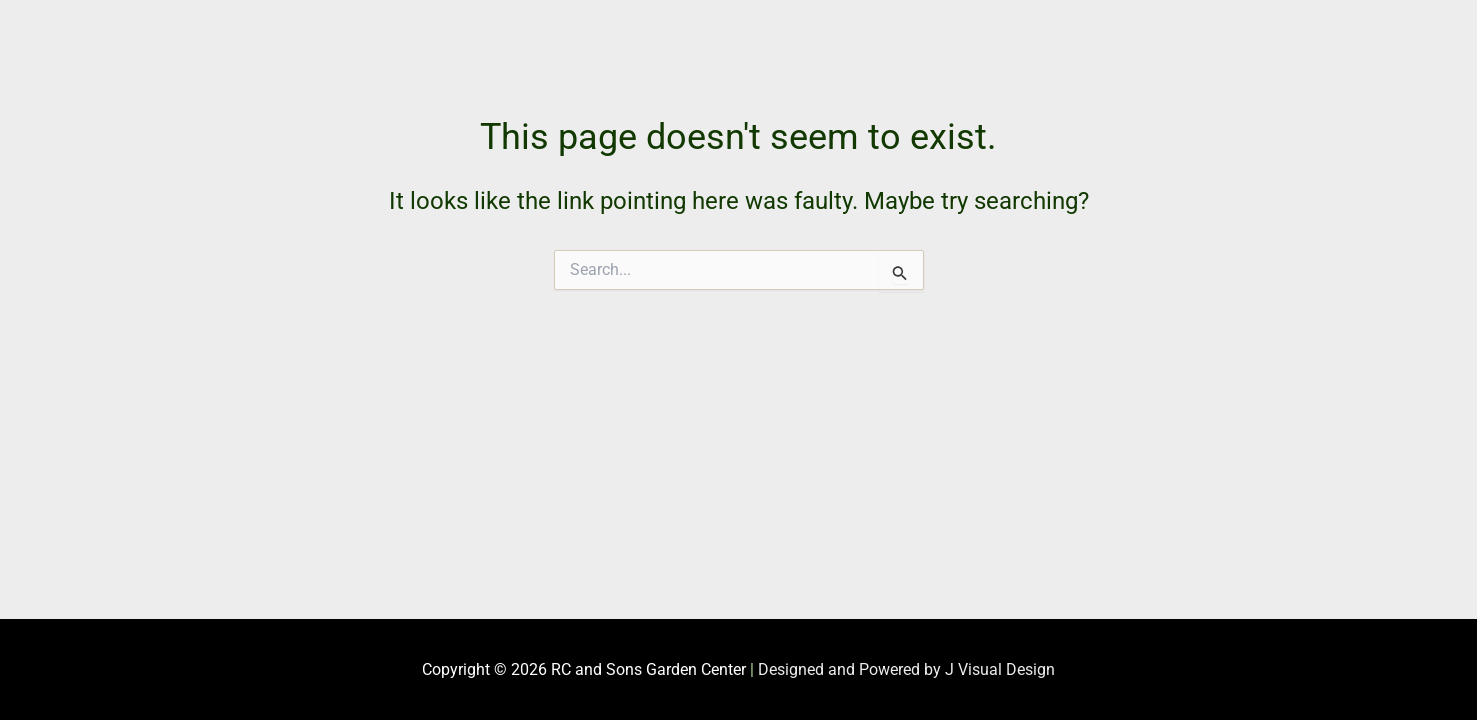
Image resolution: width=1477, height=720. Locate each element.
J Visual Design (1000, 669)
